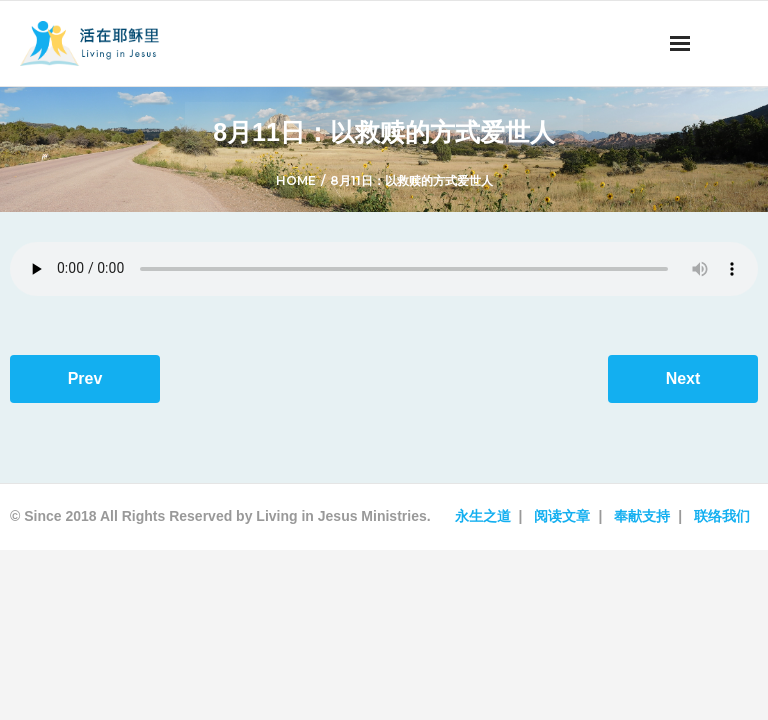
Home (296, 180)
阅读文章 (562, 516)
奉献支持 (642, 516)
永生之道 (483, 516)
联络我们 (722, 516)
